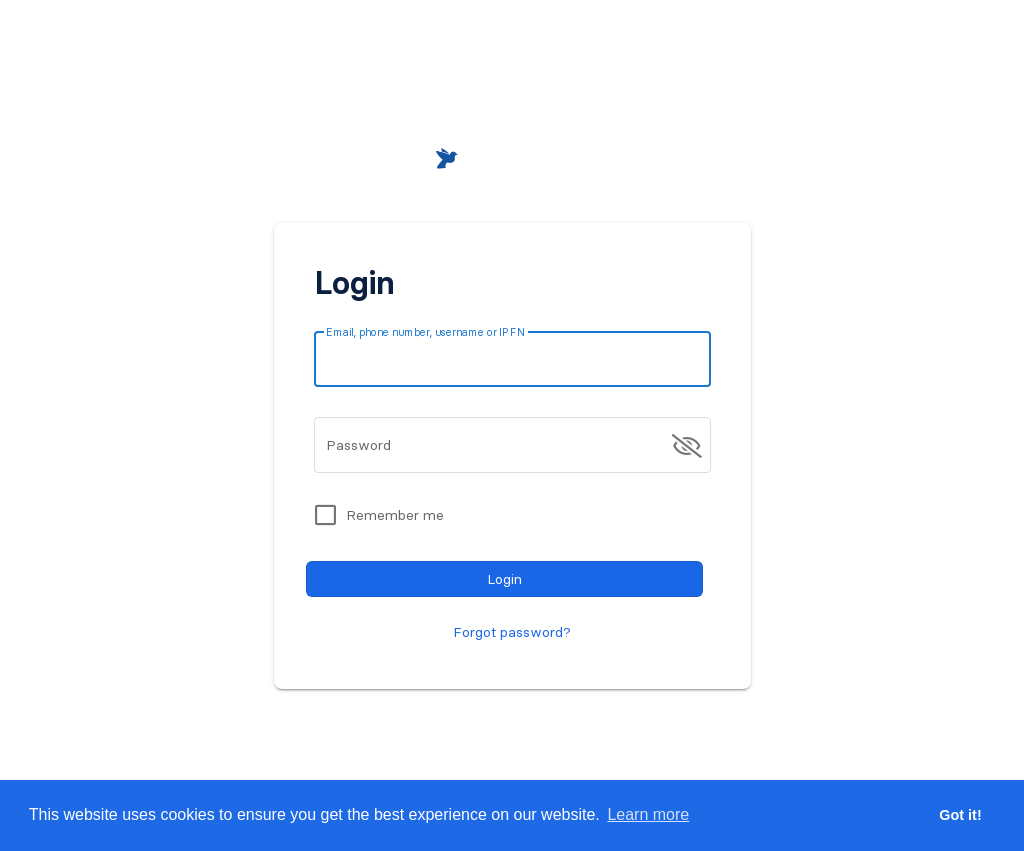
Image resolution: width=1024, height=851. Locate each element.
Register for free (592, 729)
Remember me (395, 515)
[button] (849, 52)
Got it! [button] (960, 815)
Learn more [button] (648, 814)
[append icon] (687, 446)
